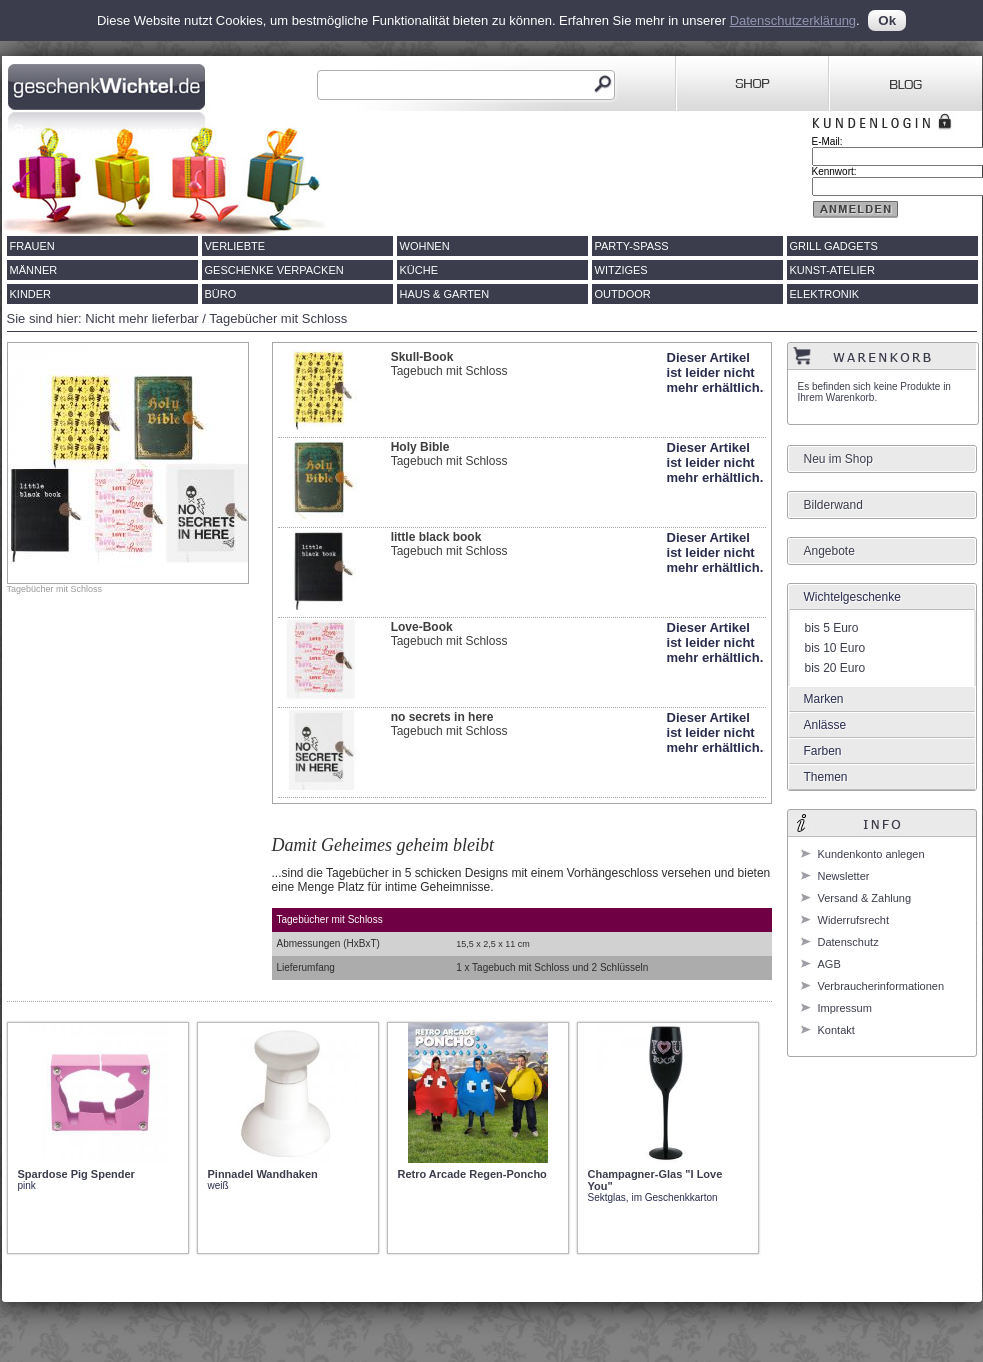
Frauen (32, 246)
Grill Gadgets (834, 246)
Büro (221, 294)
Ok (887, 20)
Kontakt (836, 1030)
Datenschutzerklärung (793, 20)
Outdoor (623, 294)
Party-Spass (632, 246)
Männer (34, 270)
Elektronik (825, 294)
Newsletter (844, 876)
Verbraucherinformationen (881, 986)
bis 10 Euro (835, 648)
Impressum (845, 1008)
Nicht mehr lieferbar (141, 318)
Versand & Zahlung (865, 898)
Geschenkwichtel (108, 84)
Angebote (829, 551)
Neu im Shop (838, 459)
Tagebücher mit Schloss (278, 318)
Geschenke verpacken (274, 270)
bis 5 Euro (832, 628)
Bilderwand (833, 505)
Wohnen (425, 246)
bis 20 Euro (835, 668)
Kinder (31, 294)
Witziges (621, 270)
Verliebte (235, 246)
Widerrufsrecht (854, 920)
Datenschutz (848, 942)
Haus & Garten (445, 294)
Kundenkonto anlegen (871, 854)
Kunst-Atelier (832, 270)
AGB (829, 964)
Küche (419, 270)
